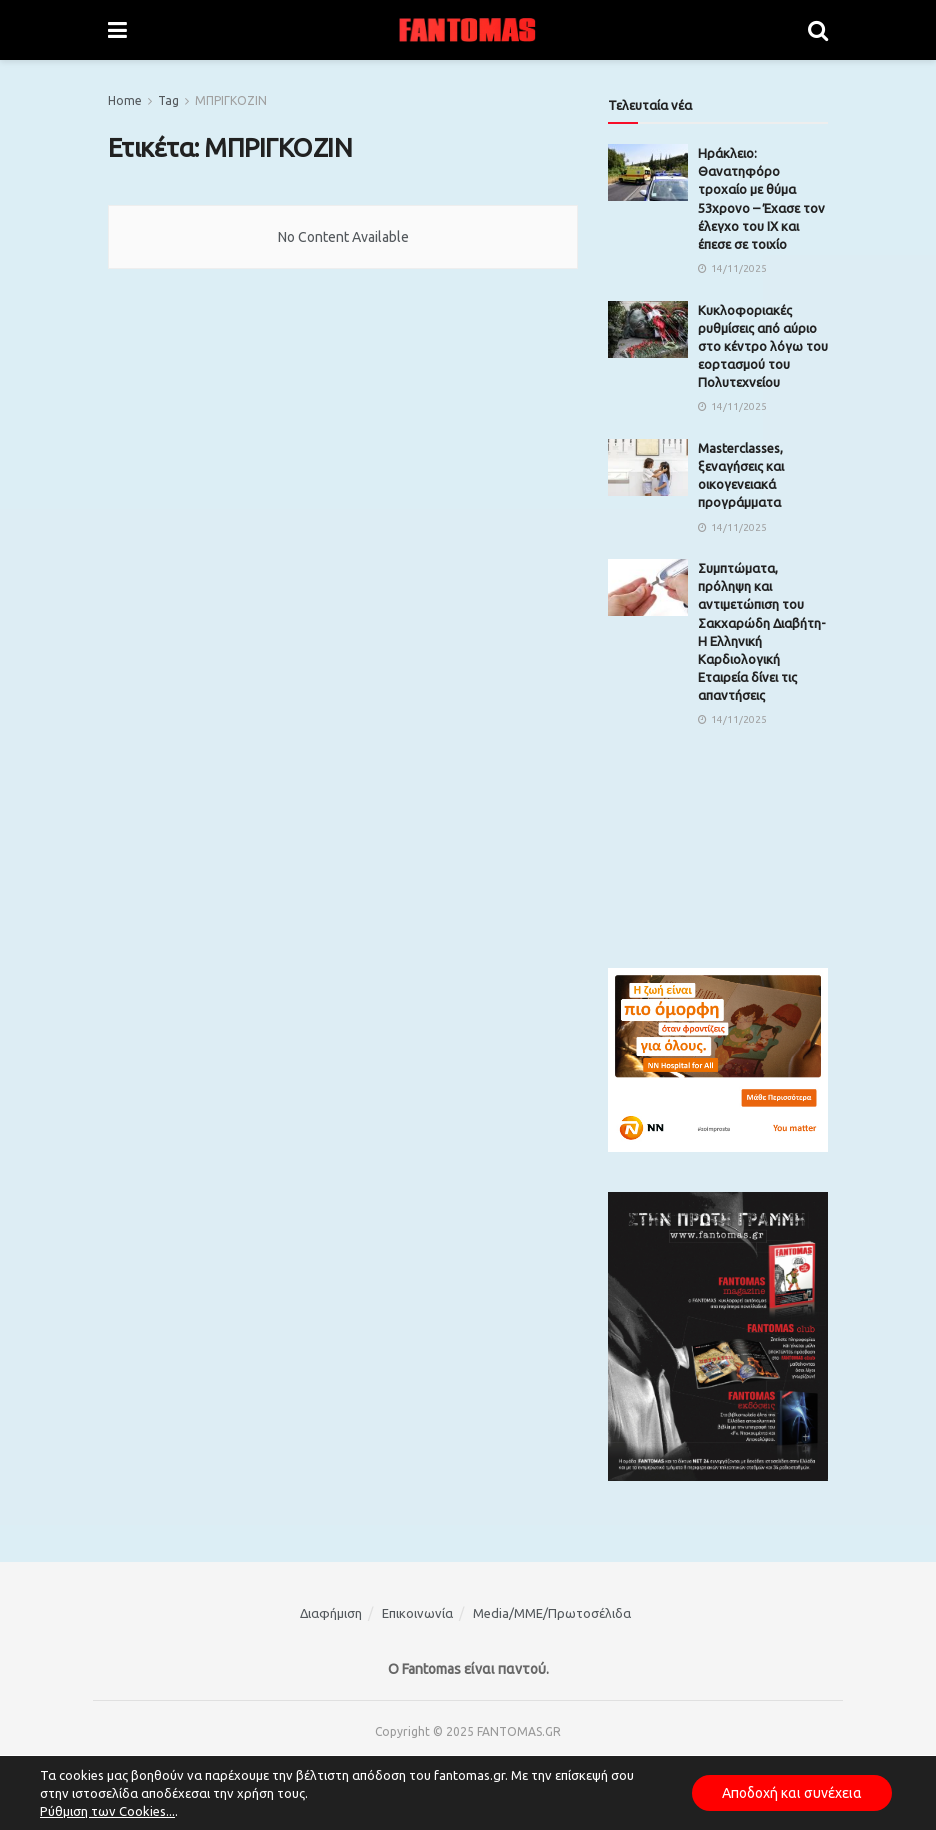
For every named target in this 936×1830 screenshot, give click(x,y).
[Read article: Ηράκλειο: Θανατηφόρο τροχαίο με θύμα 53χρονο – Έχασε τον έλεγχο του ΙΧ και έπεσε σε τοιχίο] (648, 172)
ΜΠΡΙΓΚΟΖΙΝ (231, 100)
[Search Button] (818, 30)
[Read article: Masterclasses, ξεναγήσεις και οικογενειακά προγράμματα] (648, 467)
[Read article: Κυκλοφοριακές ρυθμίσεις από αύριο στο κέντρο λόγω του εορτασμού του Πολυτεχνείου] (648, 329)
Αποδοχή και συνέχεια (792, 1793)
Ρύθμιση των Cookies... (107, 1811)
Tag (168, 100)
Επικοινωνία (417, 1613)
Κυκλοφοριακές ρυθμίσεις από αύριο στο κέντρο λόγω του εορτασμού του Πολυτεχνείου (763, 346)
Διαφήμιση (331, 1613)
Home (125, 100)
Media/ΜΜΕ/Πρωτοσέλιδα (552, 1613)
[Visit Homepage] (468, 30)
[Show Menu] (117, 30)
